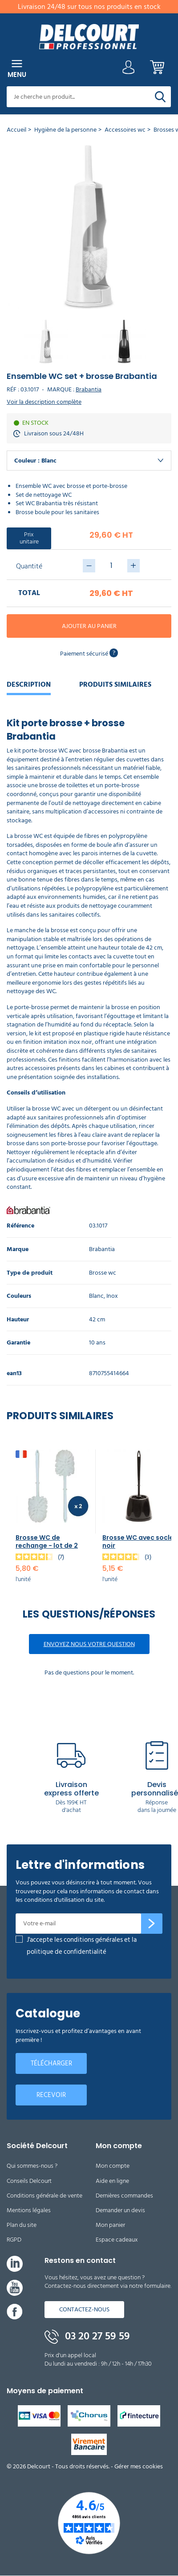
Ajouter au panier (89, 626)
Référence (20, 1226)
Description (29, 684)
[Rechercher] (160, 96)
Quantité (29, 566)
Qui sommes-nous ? (32, 2166)
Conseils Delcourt (29, 2181)
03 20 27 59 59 (87, 2336)
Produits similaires (115, 684)
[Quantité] (111, 565)
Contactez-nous (84, 2309)
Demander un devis (120, 2210)
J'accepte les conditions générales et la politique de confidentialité (82, 1946)
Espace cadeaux (117, 2239)
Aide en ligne (112, 2181)
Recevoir (51, 2095)
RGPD (14, 2239)
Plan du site (21, 2225)
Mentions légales (29, 2210)
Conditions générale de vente (44, 2195)
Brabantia (88, 389)
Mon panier (110, 2225)
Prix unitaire (29, 538)
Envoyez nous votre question (89, 1644)
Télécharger (51, 2063)
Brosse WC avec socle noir (138, 1541)
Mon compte (112, 2166)
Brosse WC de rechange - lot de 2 (47, 1541)
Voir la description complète (44, 402)
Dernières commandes (124, 2195)
